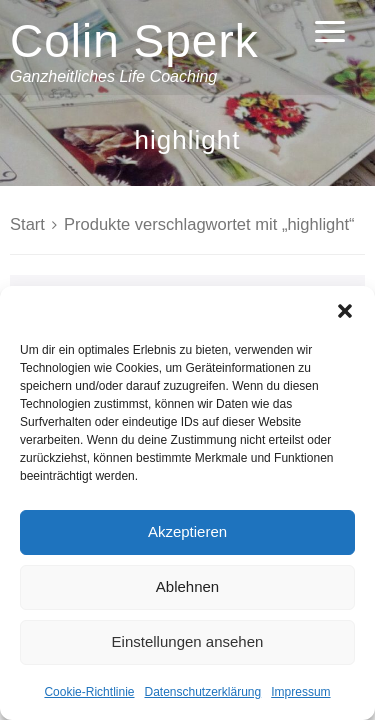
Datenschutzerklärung (202, 692)
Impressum (300, 692)
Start (27, 224)
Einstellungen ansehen (188, 641)
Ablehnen (187, 586)
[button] (345, 311)
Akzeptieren (187, 531)
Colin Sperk (134, 41)
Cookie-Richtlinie (89, 692)
